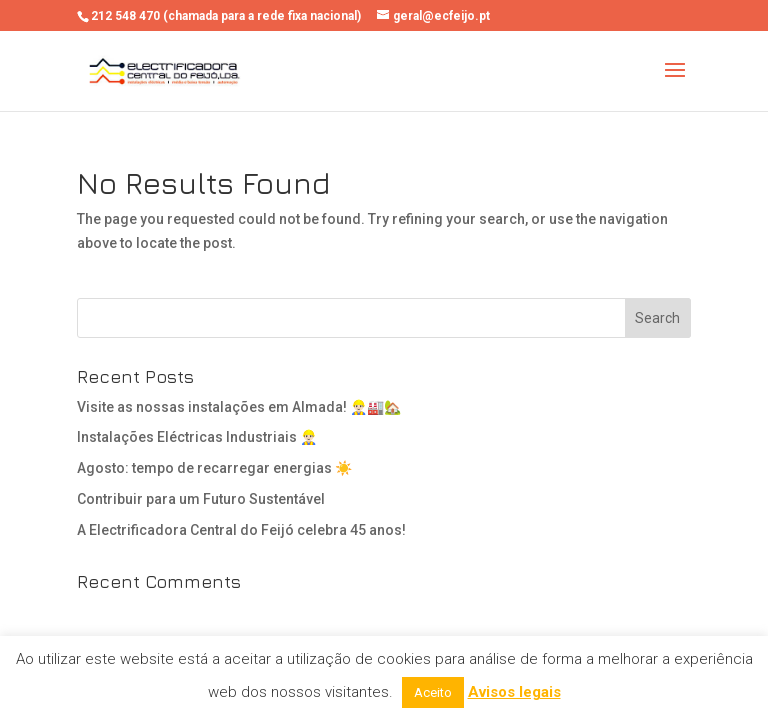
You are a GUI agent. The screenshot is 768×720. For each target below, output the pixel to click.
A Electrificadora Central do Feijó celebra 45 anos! (241, 530)
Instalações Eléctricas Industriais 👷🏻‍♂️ (197, 437)
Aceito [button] (433, 692)
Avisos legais (514, 692)
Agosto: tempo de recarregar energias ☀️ (214, 468)
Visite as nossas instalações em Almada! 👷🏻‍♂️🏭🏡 (239, 407)
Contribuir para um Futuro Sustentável (201, 499)
